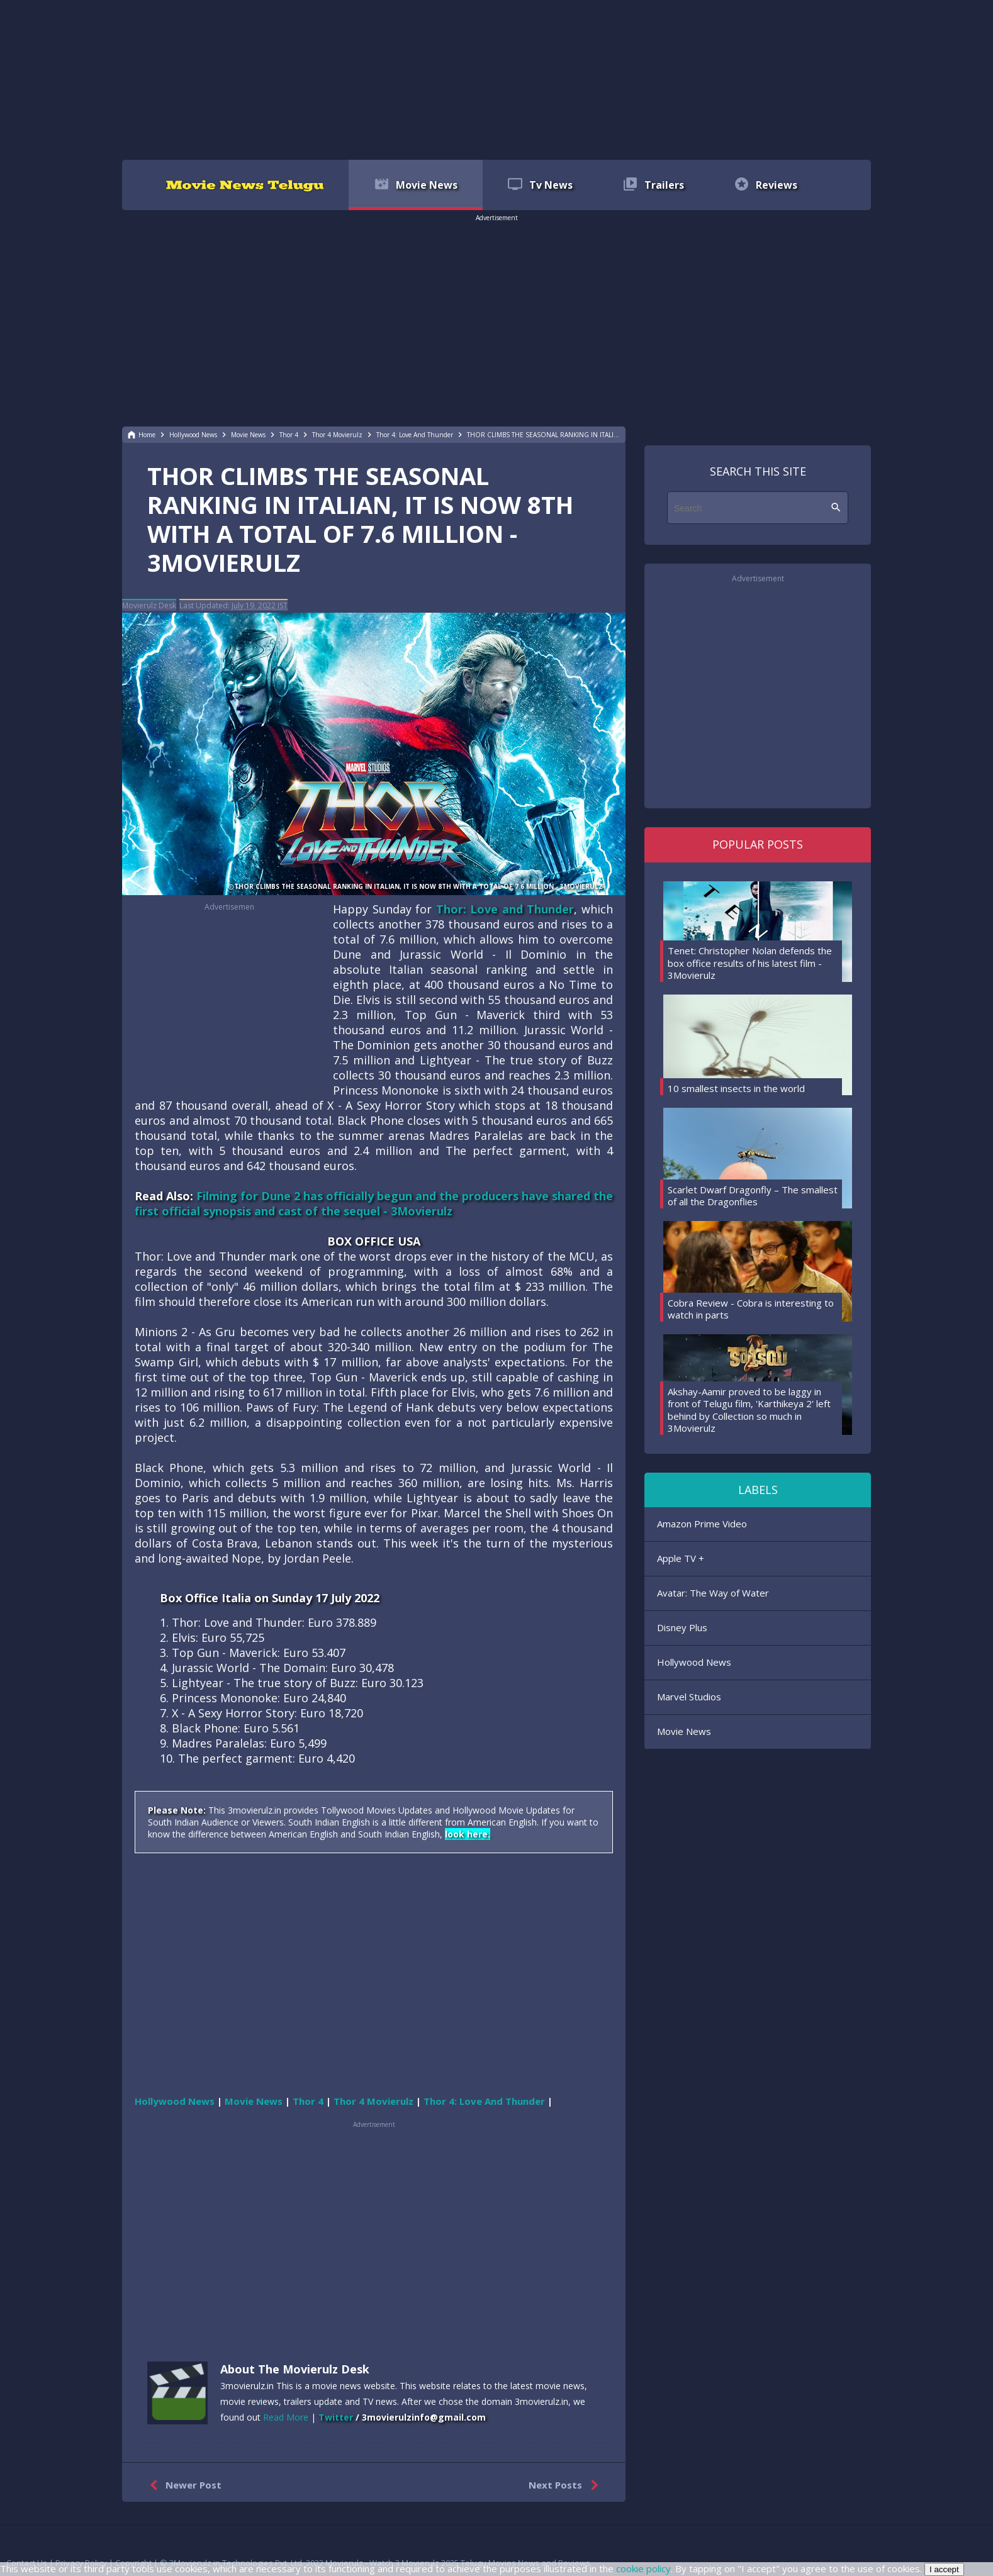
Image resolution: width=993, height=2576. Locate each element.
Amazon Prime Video (702, 1523)
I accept (944, 2569)
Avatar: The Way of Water (713, 1592)
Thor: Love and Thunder (505, 909)
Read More (285, 2417)
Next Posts (566, 2485)
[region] (496, 78)
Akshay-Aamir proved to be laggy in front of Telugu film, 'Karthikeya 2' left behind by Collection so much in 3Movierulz (749, 1410)
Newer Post (183, 2485)
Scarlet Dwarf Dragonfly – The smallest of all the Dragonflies (753, 1195)
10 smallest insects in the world (736, 1088)
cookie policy (643, 2568)
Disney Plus (682, 1627)
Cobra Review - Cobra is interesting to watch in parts (751, 1309)
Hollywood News (694, 1662)
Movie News (684, 1731)
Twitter (335, 2417)
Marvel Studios (689, 1696)
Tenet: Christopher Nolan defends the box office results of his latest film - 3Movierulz (750, 962)
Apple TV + (680, 1558)
